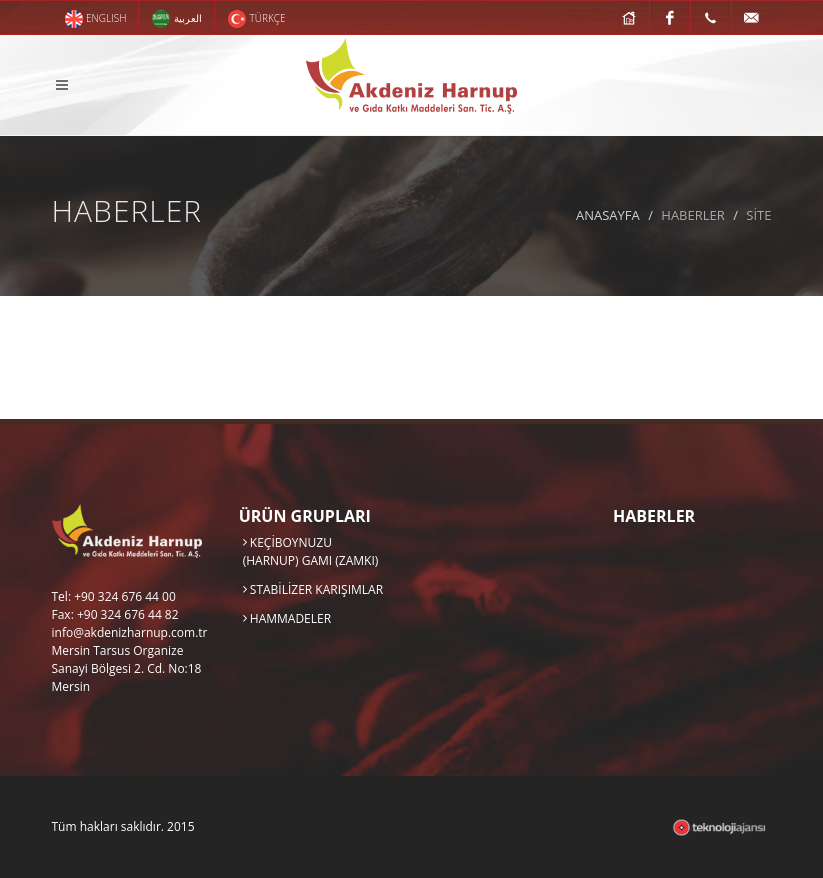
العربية (176, 19)
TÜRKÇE (256, 19)
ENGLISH (95, 19)
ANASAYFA (608, 215)
